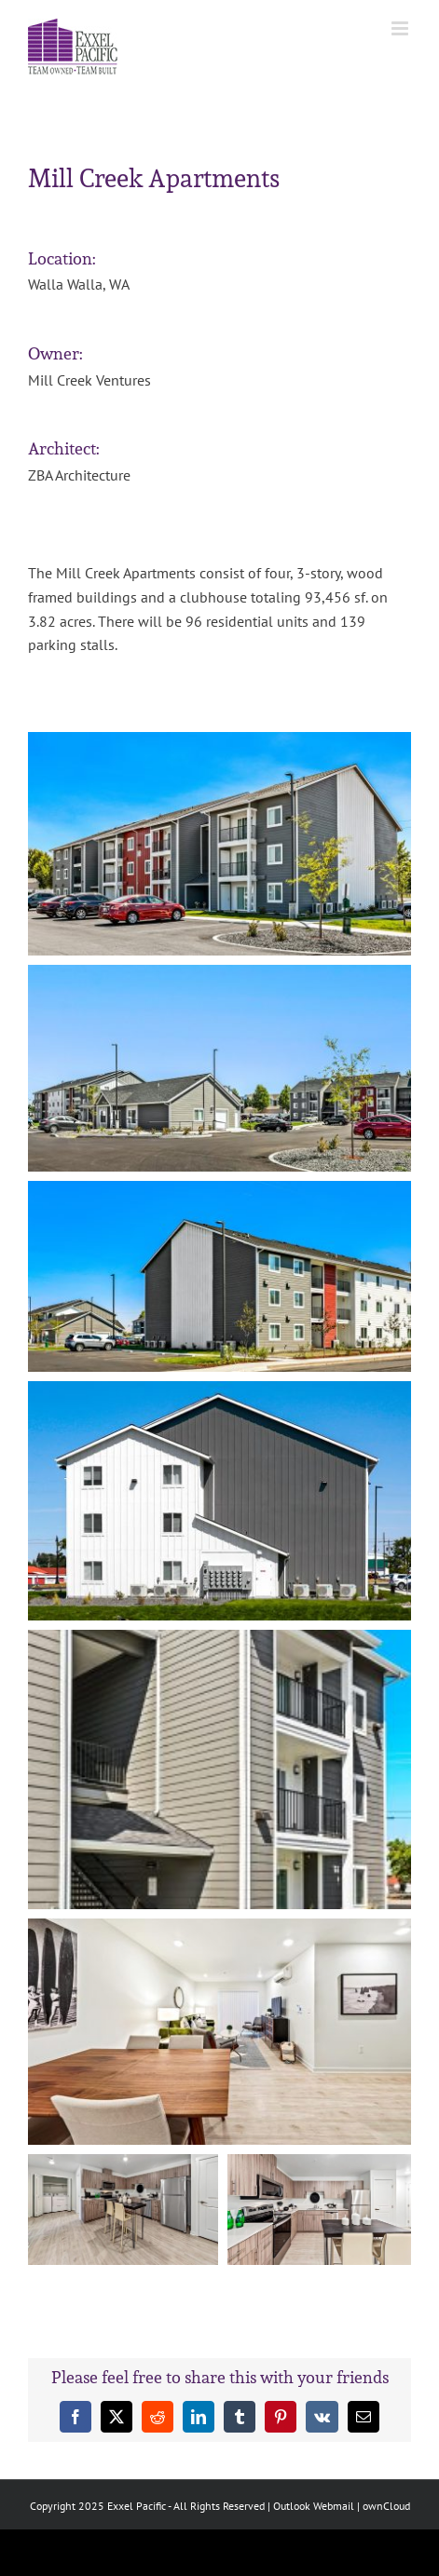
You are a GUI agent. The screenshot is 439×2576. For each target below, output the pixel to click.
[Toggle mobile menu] (401, 28)
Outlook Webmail (313, 2506)
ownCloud (386, 2506)
